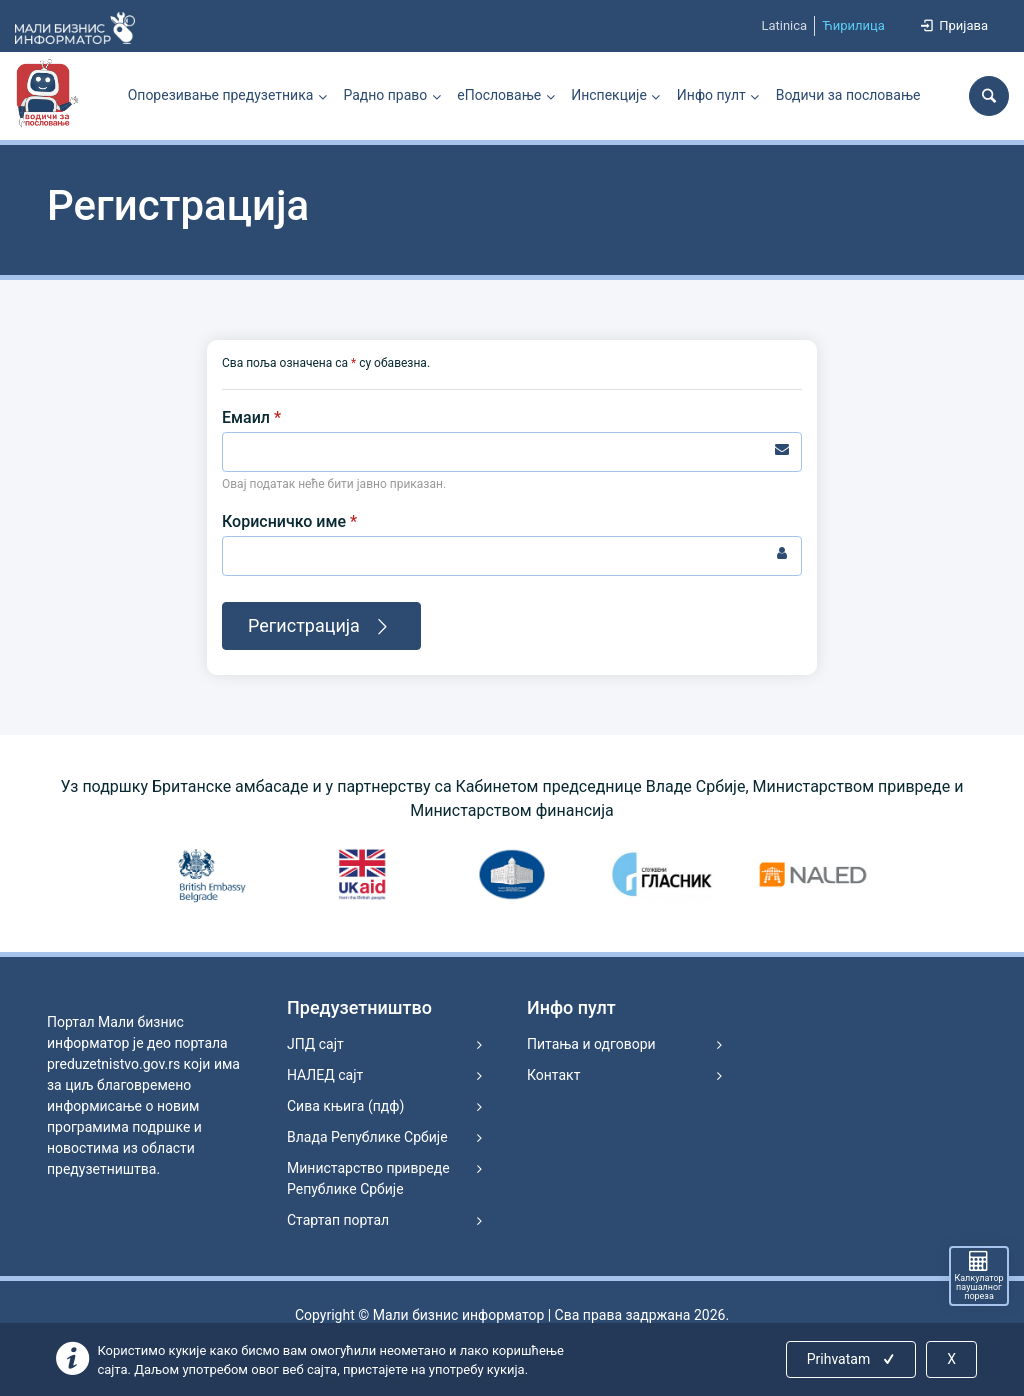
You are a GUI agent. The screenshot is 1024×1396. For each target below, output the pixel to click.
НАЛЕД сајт (325, 1075)
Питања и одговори (591, 1044)
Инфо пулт (711, 95)
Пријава (953, 25)
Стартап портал (338, 1220)
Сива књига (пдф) (345, 1106)
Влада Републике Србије (367, 1137)
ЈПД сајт (315, 1044)
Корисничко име (289, 521)
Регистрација (321, 626)
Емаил (251, 417)
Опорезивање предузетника (221, 95)
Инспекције (609, 95)
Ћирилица (853, 25)
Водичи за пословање (848, 95)
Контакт (553, 1075)
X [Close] (951, 1359)
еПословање (499, 95)
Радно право (385, 95)
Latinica (784, 25)
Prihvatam (852, 1359)
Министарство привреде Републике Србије (368, 1178)
